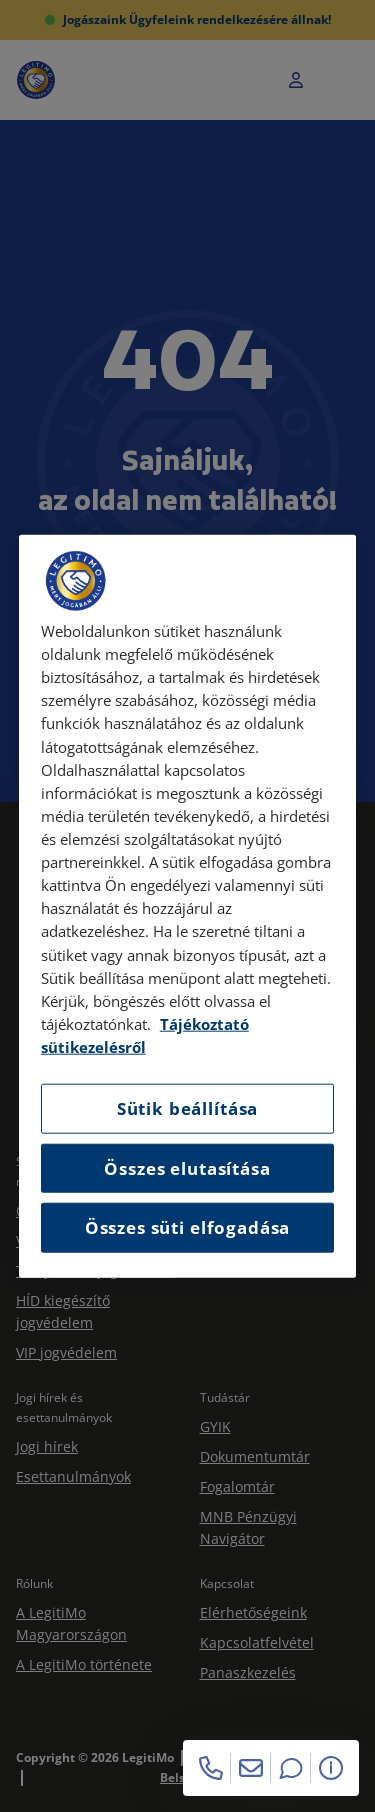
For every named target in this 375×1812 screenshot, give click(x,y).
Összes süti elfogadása (187, 1227)
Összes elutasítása (187, 1167)
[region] (188, 906)
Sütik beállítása (187, 1108)
